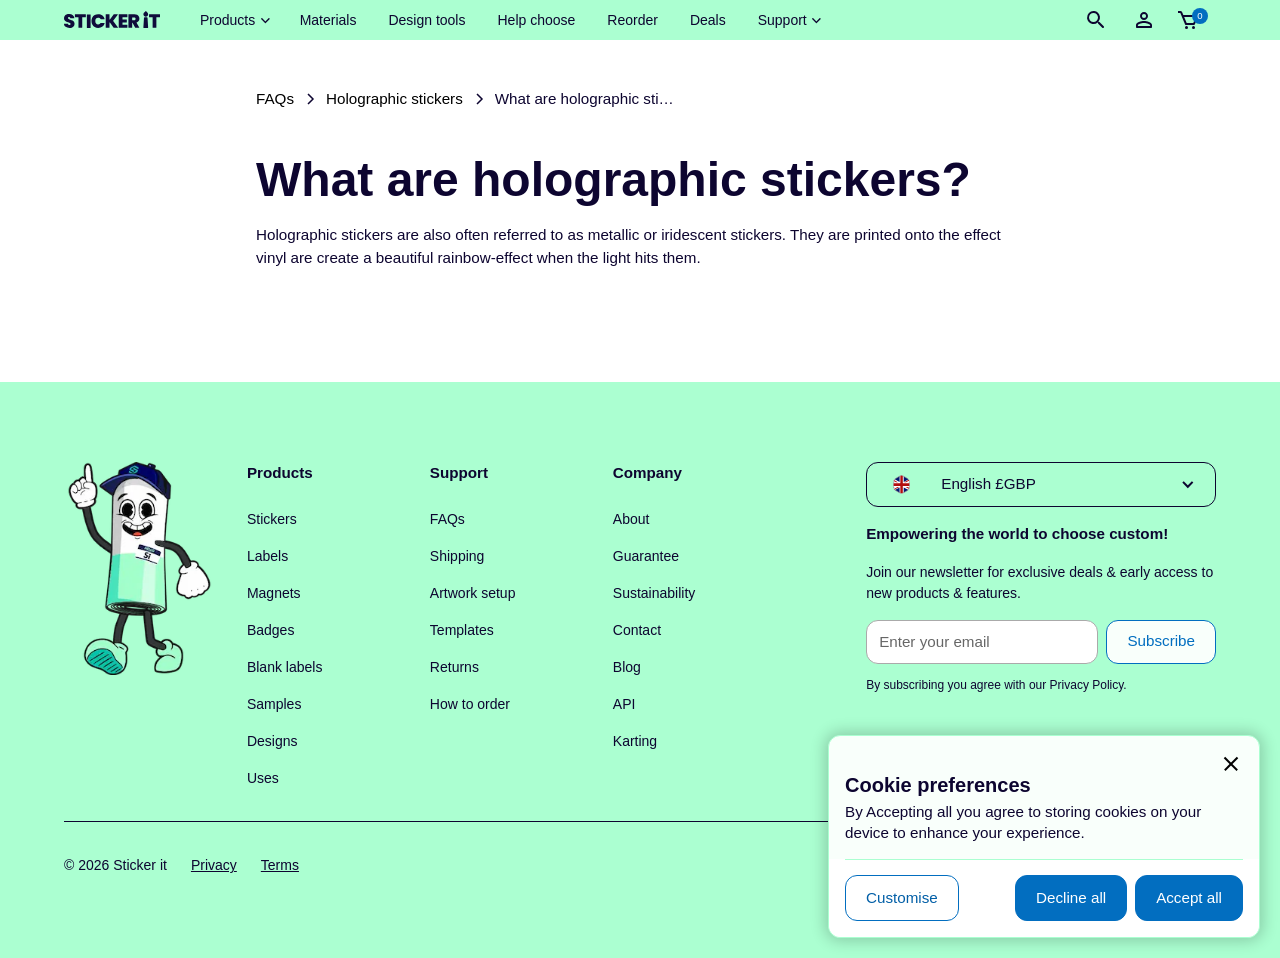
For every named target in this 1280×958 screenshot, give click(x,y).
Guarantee (646, 556)
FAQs (447, 519)
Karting (635, 741)
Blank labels (285, 667)
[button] (234, 20)
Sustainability (654, 593)
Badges (270, 630)
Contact (637, 630)
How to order (470, 704)
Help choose (536, 20)
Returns (454, 667)
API (624, 704)
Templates (462, 630)
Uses (263, 778)
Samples (274, 704)
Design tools (426, 20)
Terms (280, 865)
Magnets (274, 593)
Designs (272, 741)
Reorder (632, 20)
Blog (627, 667)
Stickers (272, 519)
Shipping (457, 556)
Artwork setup (473, 593)
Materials (328, 20)
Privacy (214, 865)
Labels (267, 556)
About (631, 519)
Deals (708, 20)
